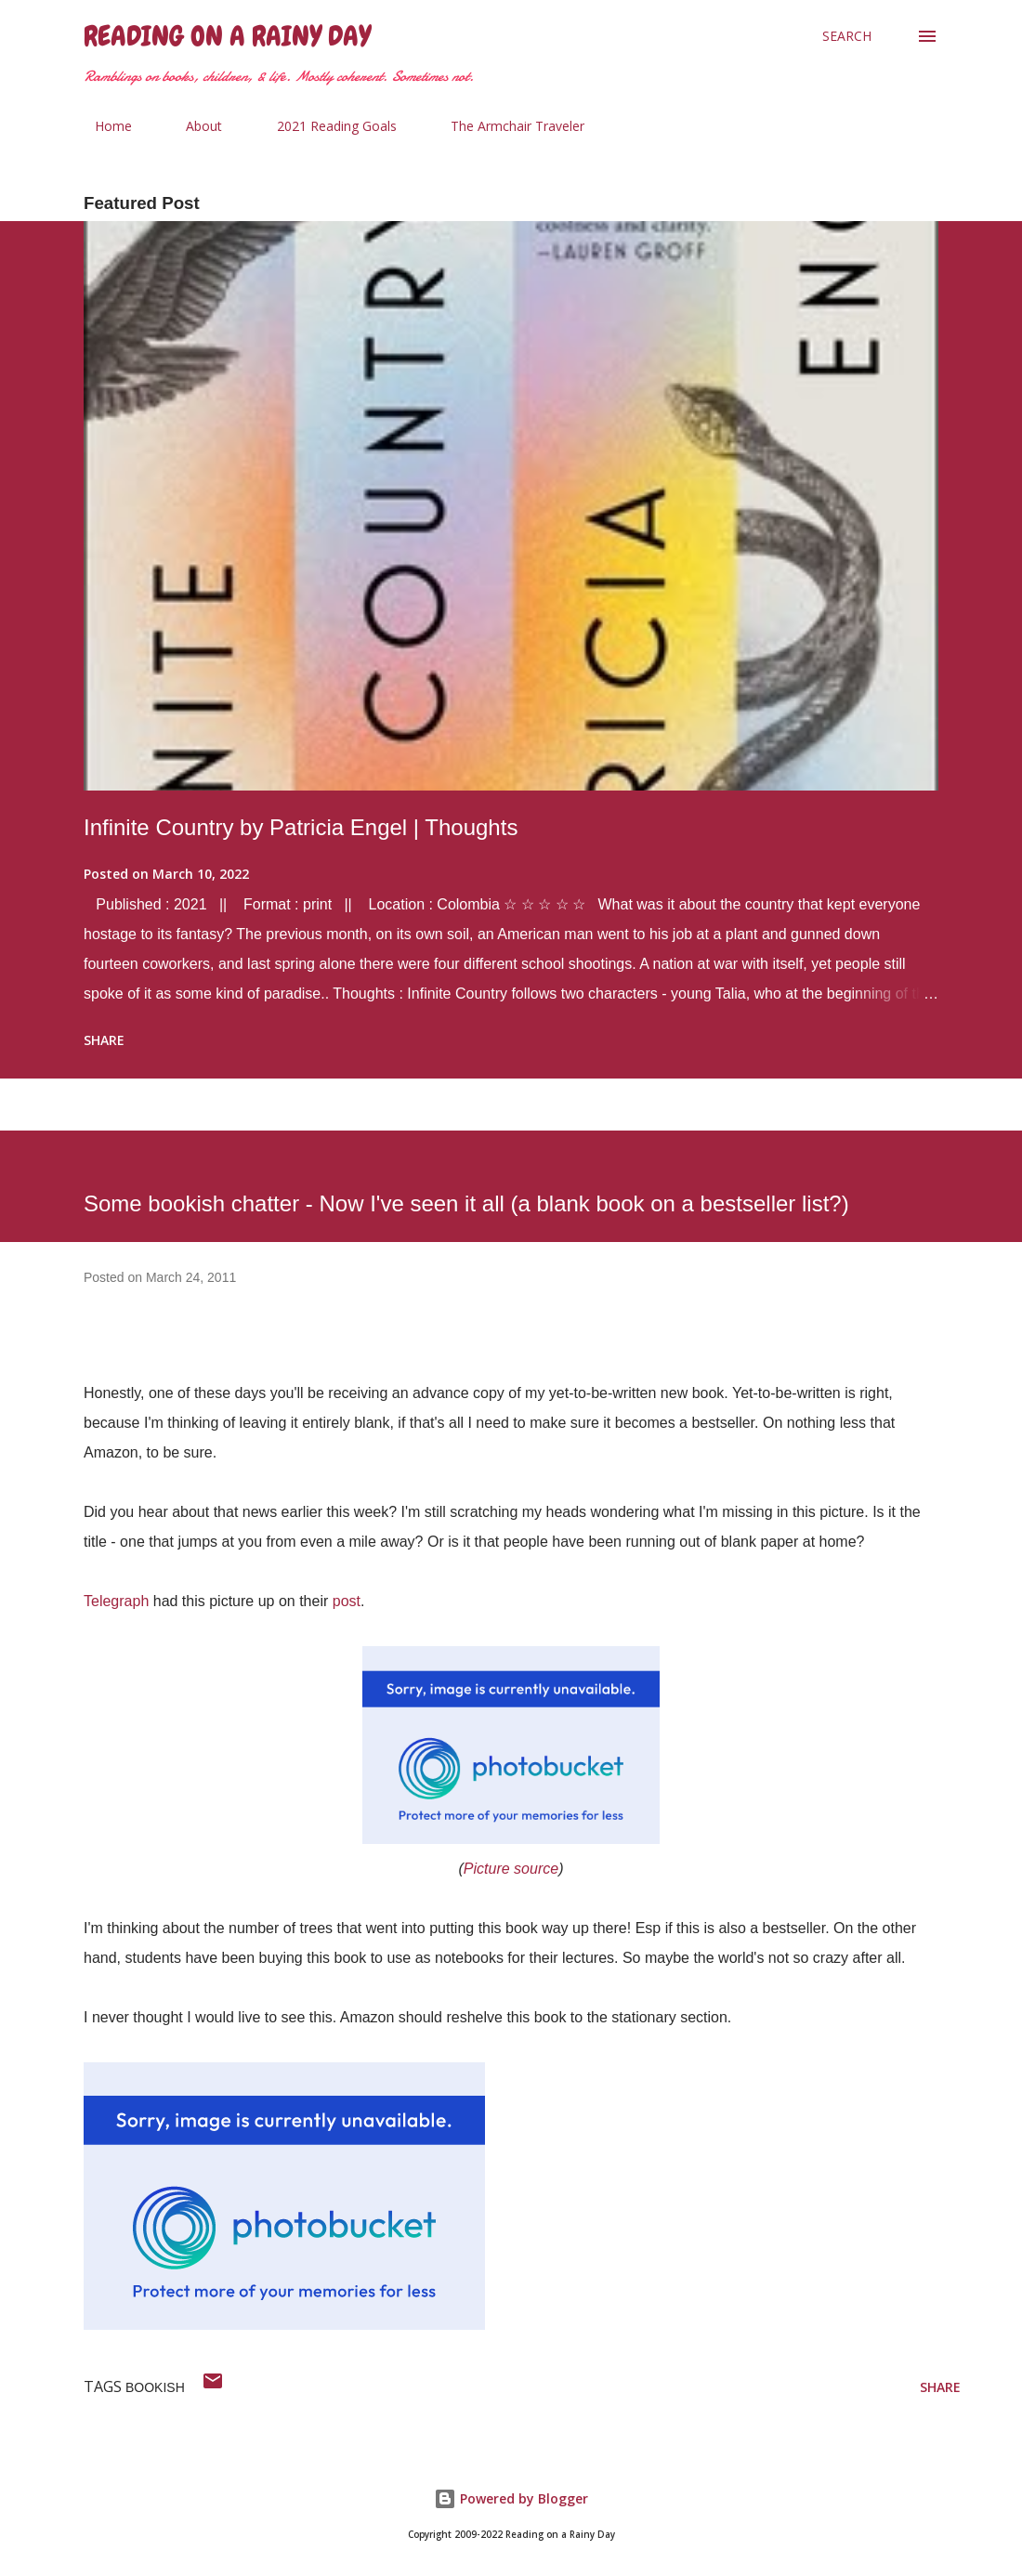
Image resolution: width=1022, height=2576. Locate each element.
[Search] (846, 36)
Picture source (511, 1868)
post (346, 1601)
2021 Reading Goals (326, 126)
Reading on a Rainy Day (227, 36)
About (193, 126)
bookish (155, 2387)
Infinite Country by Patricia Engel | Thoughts (301, 827)
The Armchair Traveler (506, 126)
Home (102, 126)
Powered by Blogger (511, 2498)
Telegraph (116, 1601)
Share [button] (104, 1040)
